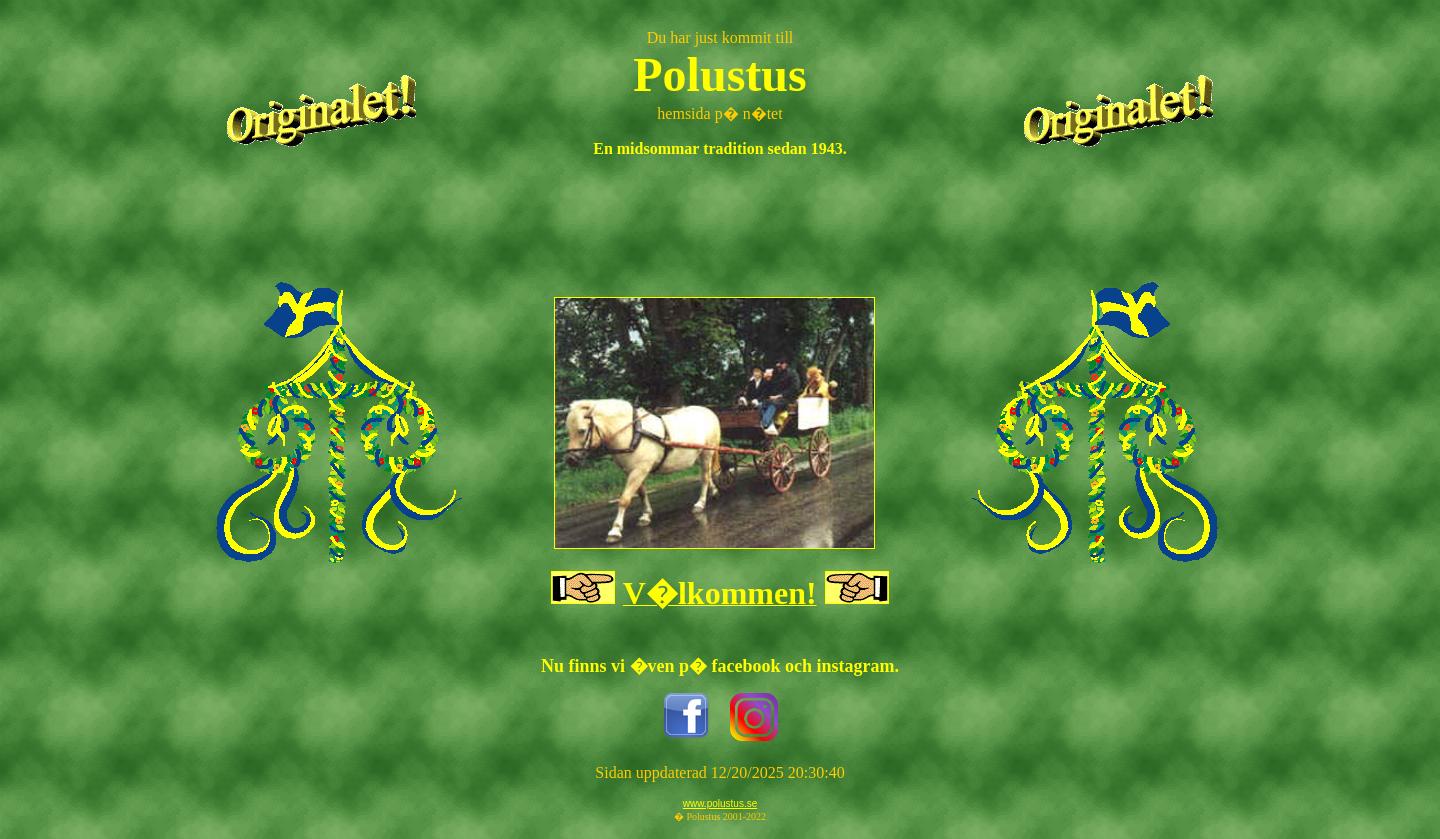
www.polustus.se (720, 803)
